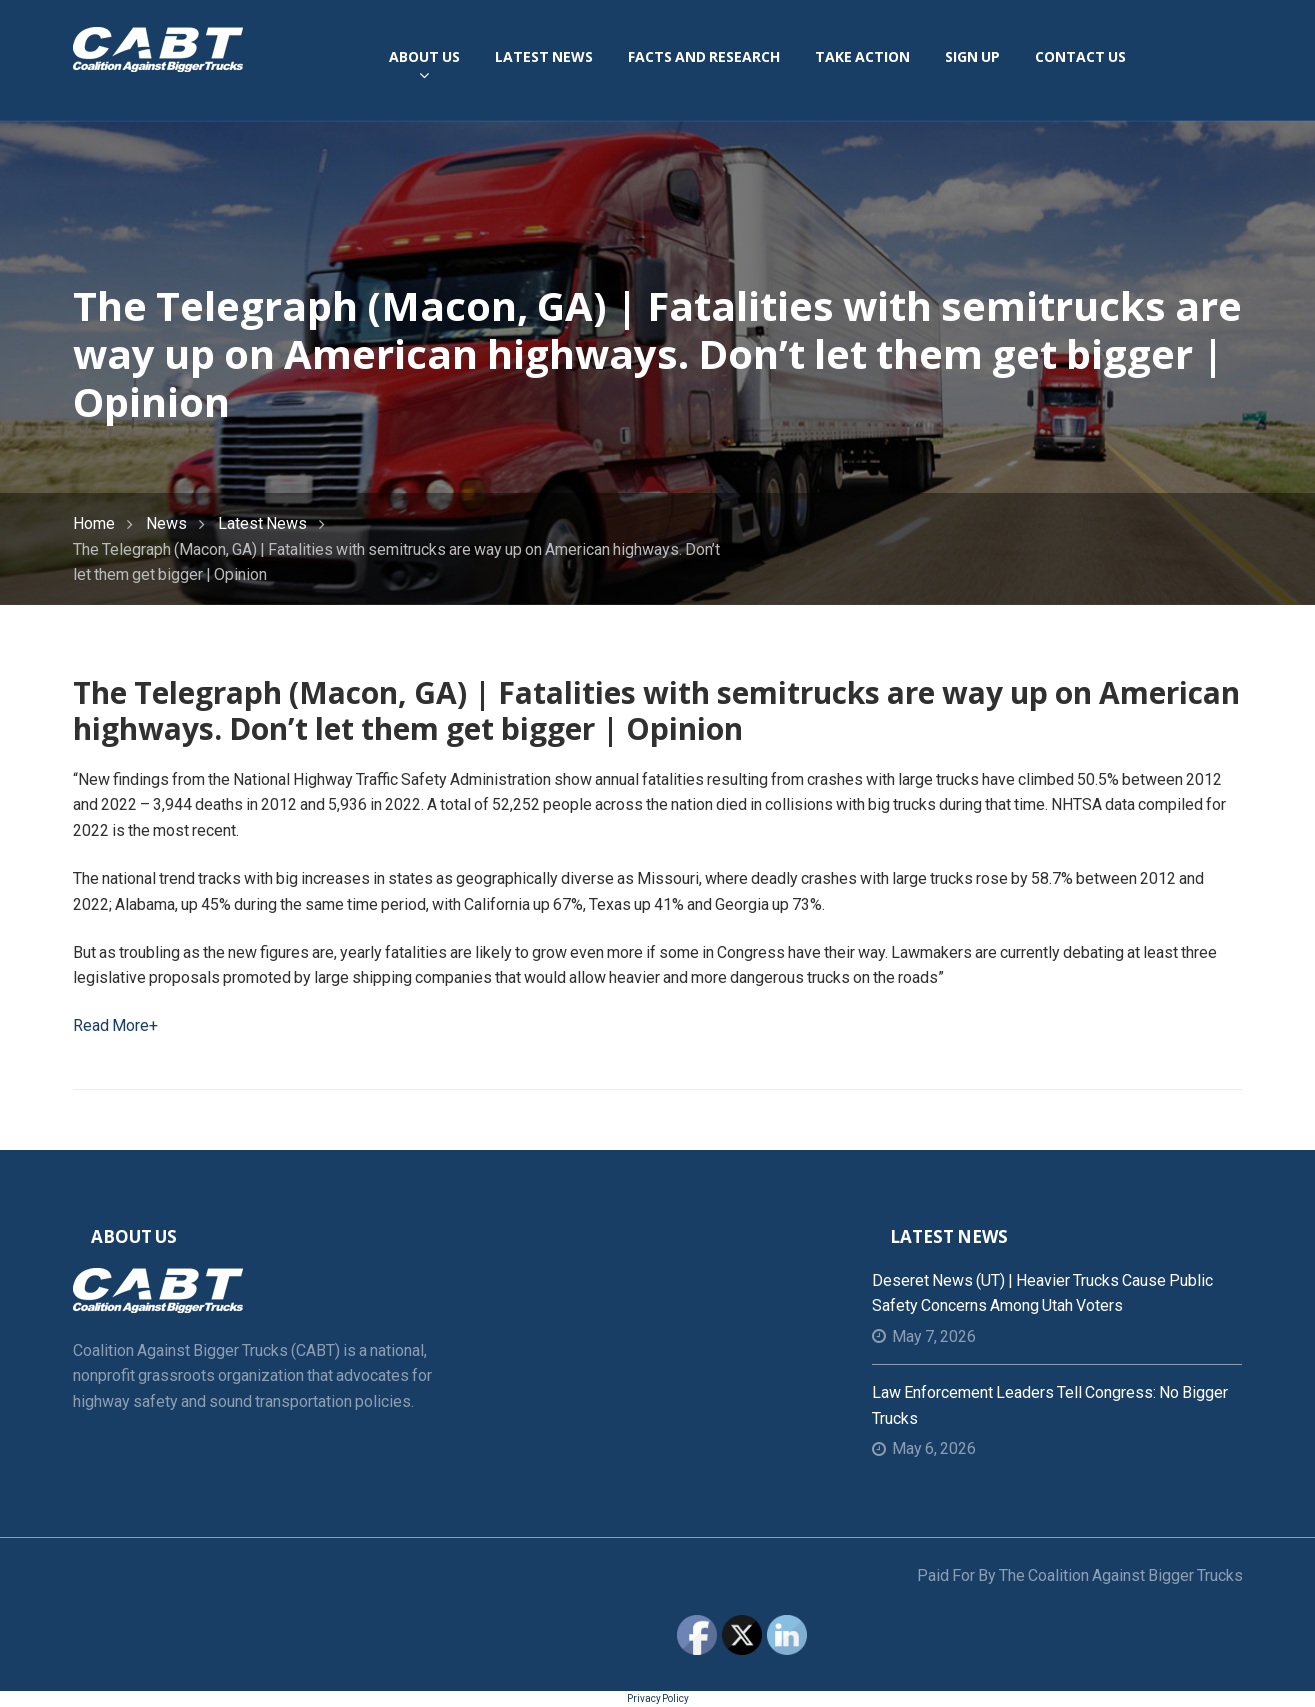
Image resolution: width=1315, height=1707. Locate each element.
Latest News (262, 523)
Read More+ (115, 1025)
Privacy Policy (658, 1698)
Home (94, 523)
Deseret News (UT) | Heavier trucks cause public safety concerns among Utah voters (1042, 1293)
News (166, 523)
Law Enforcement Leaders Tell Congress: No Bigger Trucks (1050, 1405)
